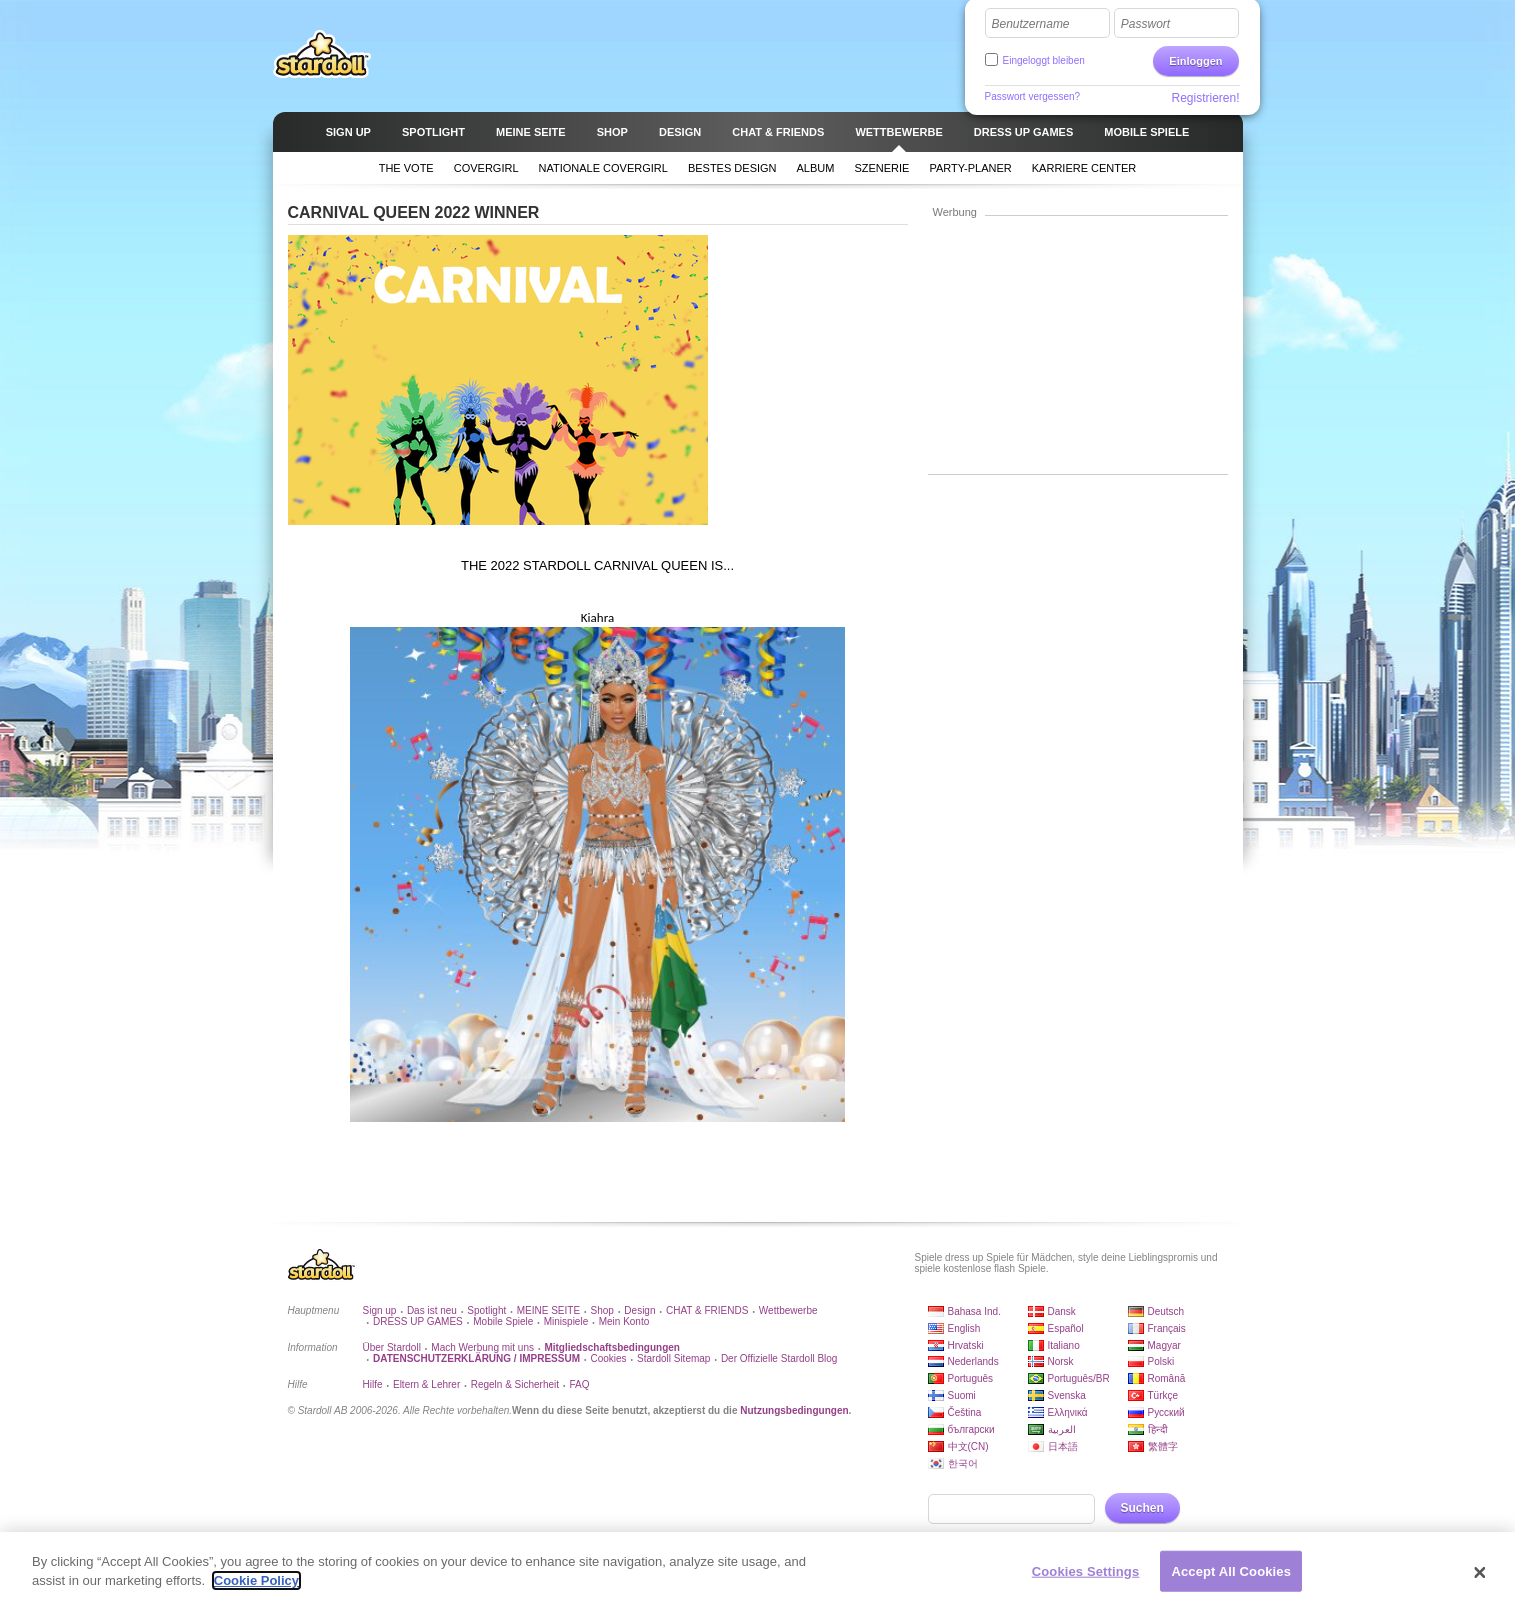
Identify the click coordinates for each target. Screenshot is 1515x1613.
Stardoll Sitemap (673, 1358)
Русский (1166, 1412)
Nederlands (973, 1361)
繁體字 (1163, 1446)
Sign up (380, 1310)
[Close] (1480, 1581)
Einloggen (1195, 61)
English (964, 1328)
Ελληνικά (1068, 1412)
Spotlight (486, 1310)
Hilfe (373, 1384)
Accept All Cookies (1231, 1579)
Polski (1161, 1361)
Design (639, 1310)
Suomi (962, 1395)
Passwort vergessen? (1033, 96)
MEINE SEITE (548, 1310)
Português (971, 1378)
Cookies (608, 1358)
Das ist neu (432, 1310)
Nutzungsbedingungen (794, 1410)
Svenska (1067, 1395)
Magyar (1164, 1345)
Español (1066, 1328)
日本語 (1063, 1446)
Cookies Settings (1086, 1579)
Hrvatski (966, 1345)
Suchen (1142, 1508)
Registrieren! (1205, 98)
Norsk (1061, 1361)
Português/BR (1079, 1378)
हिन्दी (1158, 1429)
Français (1167, 1328)
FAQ (580, 1384)
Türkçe (1163, 1395)
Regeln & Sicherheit (515, 1384)
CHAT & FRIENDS (707, 1310)
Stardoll (322, 54)
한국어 (963, 1463)
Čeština (965, 1412)
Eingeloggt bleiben (1044, 60)
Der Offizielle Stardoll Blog (779, 1358)
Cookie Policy (256, 1589)
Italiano (1064, 1345)
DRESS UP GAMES (418, 1321)
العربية (1062, 1429)
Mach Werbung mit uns (482, 1347)
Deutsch (1166, 1311)
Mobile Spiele (503, 1321)
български (971, 1429)
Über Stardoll (392, 1347)
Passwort (1145, 24)
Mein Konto (624, 1321)
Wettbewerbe (788, 1310)
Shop (602, 1310)
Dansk (1062, 1311)
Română (1167, 1378)
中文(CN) (968, 1446)
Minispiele (566, 1321)
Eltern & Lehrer (426, 1384)
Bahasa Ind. (974, 1311)
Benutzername (1031, 24)
